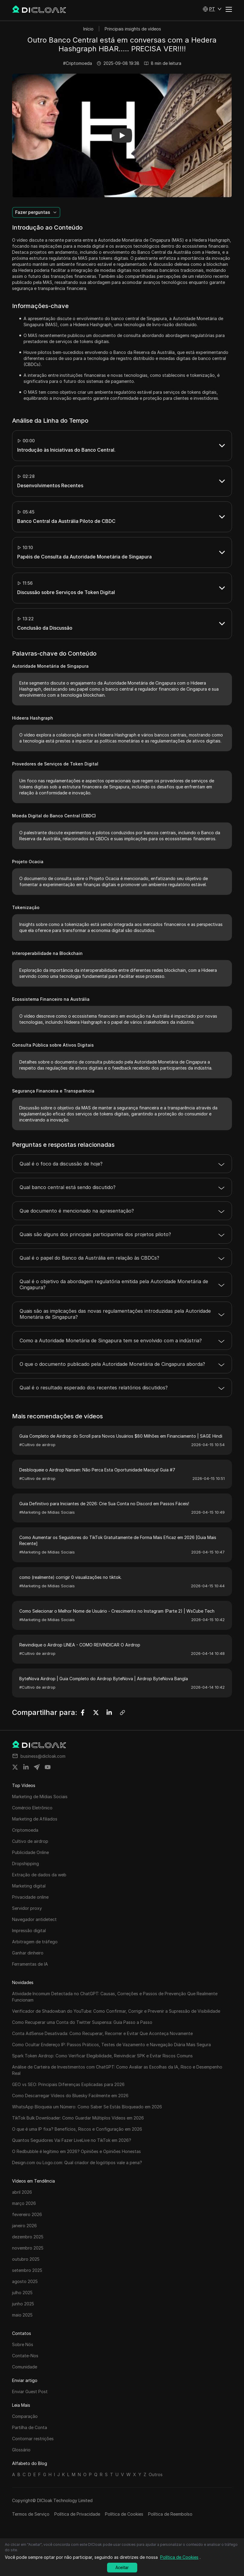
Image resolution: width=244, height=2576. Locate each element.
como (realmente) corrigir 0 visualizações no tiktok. (70, 1577)
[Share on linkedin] (26, 1767)
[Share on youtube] (48, 1767)
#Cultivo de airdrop (37, 1444)
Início (88, 28)
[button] (212, 9)
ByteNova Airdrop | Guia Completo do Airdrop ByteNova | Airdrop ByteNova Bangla (103, 1678)
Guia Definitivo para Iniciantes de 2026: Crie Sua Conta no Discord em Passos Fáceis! (104, 1503)
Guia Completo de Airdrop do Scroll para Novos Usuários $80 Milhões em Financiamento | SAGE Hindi (120, 1436)
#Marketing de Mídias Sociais (47, 1512)
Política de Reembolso (170, 2514)
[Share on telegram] (37, 1767)
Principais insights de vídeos (133, 28)
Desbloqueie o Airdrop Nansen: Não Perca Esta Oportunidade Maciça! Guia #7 (97, 1469)
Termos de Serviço (30, 2514)
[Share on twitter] (15, 1767)
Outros (156, 2474)
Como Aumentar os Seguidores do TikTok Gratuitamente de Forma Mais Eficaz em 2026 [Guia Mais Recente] (117, 1540)
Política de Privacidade (77, 2514)
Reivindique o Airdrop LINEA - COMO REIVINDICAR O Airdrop (79, 1644)
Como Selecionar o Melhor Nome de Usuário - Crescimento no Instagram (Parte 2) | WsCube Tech (116, 1611)
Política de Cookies (124, 2514)
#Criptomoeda (77, 63)
